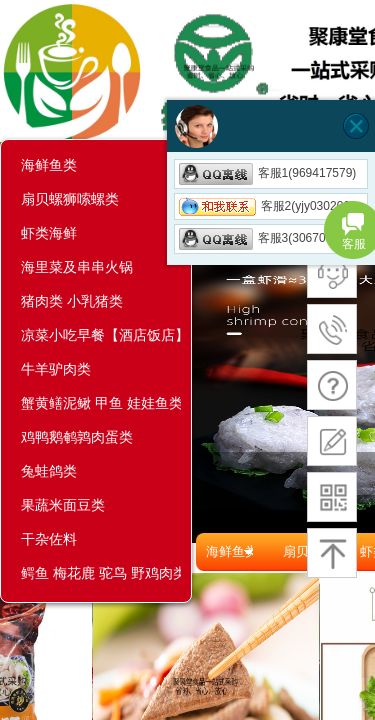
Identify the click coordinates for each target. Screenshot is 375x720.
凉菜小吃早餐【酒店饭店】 (101, 335)
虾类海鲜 (49, 233)
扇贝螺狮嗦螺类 (70, 199)
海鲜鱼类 (49, 165)
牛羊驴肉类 (56, 369)
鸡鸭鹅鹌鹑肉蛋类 (77, 437)
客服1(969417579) (268, 173)
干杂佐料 (49, 539)
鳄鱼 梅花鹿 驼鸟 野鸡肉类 (101, 573)
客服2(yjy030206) (266, 206)
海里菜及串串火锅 (77, 267)
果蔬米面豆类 (63, 505)
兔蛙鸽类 (49, 471)
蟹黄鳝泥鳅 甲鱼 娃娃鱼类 (101, 403)
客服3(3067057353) (271, 238)
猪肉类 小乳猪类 (72, 301)
